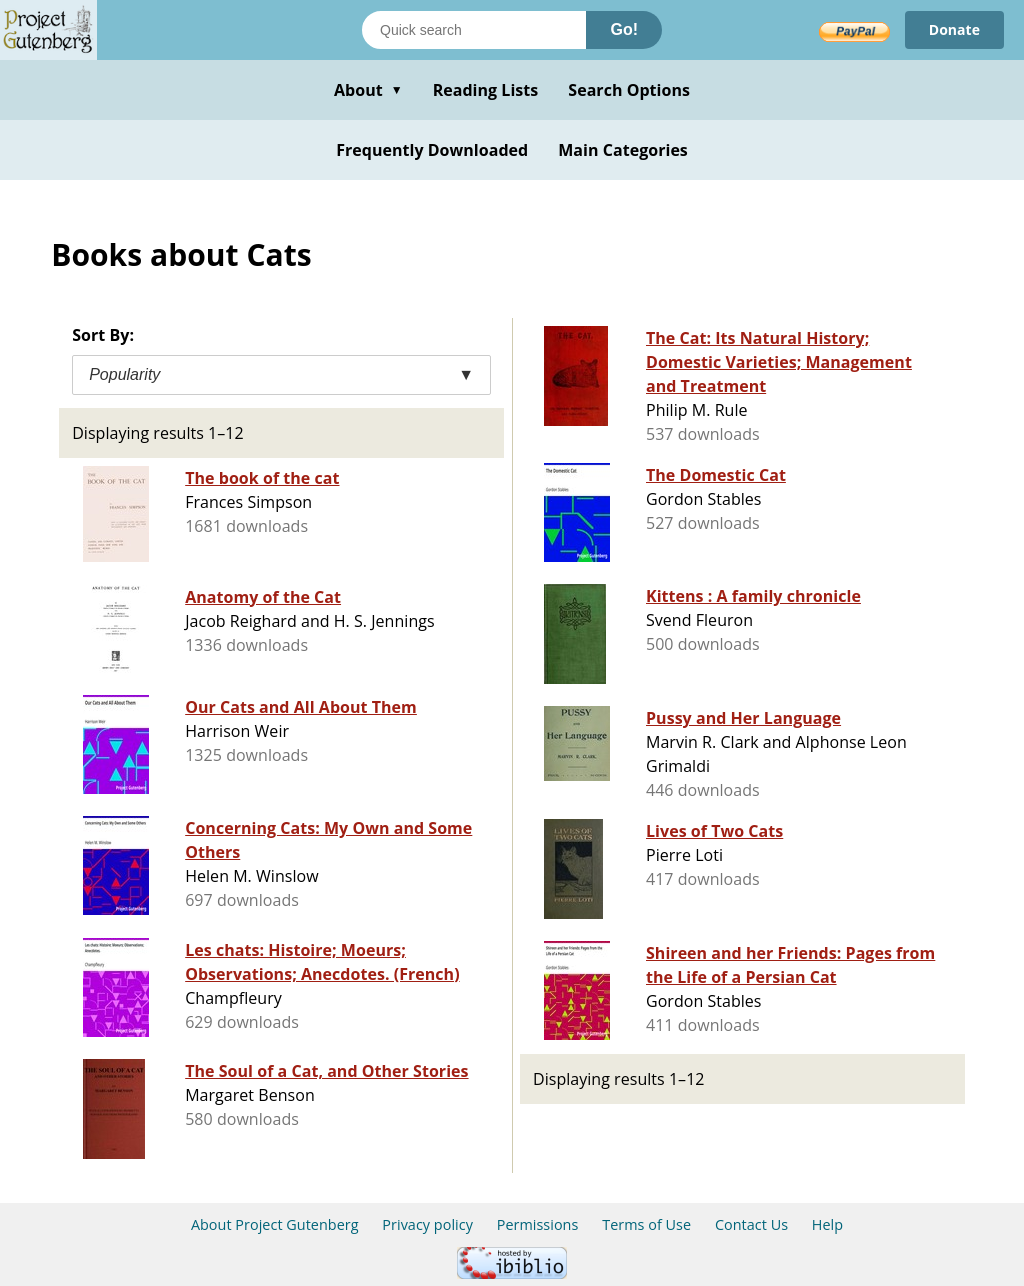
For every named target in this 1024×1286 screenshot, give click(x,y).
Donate (954, 29)
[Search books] (474, 30)
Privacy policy (427, 1224)
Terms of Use (646, 1224)
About (368, 90)
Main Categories (623, 150)
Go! (624, 29)
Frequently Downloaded (432, 150)
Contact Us (751, 1224)
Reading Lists (486, 90)
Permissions (538, 1224)
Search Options (629, 90)
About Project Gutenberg (275, 1224)
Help (827, 1224)
